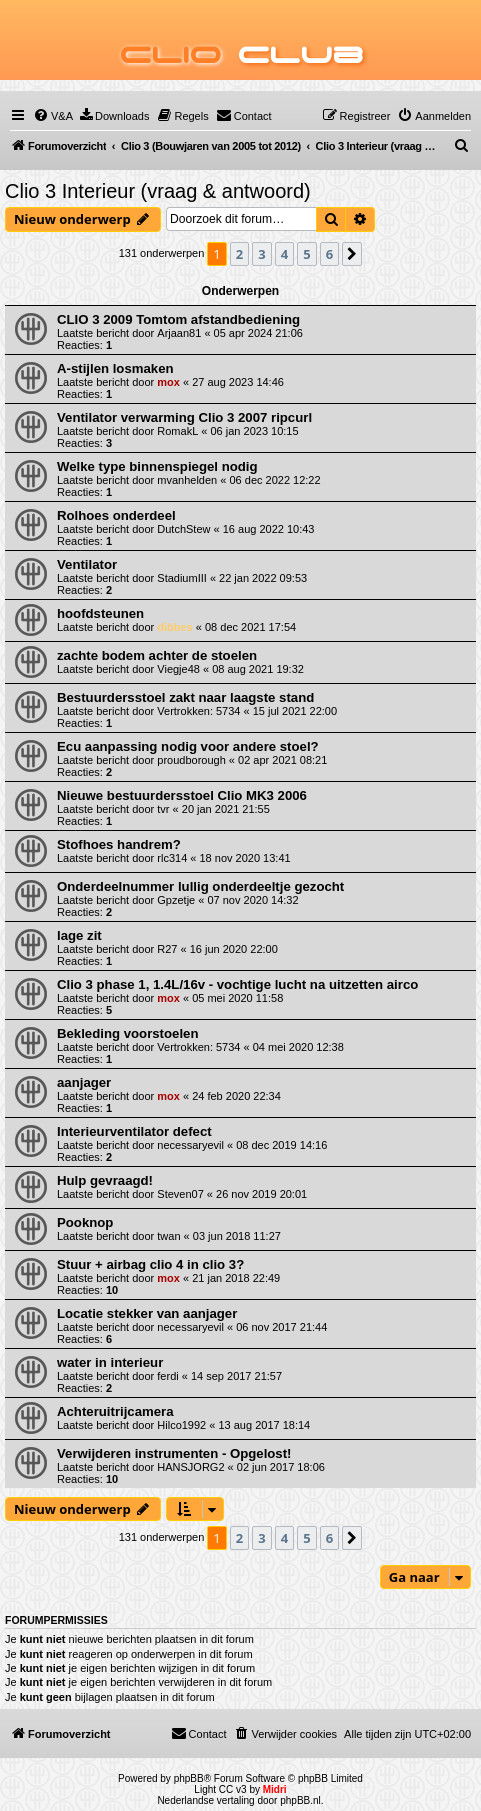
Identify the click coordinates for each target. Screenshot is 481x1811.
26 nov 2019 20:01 (261, 1194)
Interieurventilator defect (134, 1131)
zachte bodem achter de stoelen (157, 655)
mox (168, 382)
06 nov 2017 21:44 (281, 1327)
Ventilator (87, 564)
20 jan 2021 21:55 (226, 809)
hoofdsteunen (100, 613)
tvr (163, 809)
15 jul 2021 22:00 (295, 711)
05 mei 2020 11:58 (237, 998)
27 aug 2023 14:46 (238, 382)
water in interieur (110, 1362)
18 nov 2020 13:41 (245, 858)
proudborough (191, 760)
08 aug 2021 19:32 (258, 669)
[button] (352, 254)
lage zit (79, 935)
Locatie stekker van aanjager (147, 1313)
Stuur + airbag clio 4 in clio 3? (150, 1264)
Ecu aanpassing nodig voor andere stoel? (188, 746)
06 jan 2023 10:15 (255, 431)
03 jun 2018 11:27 (237, 1236)
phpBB (189, 1778)
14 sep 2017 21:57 (236, 1376)
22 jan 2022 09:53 (263, 578)
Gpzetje (176, 900)
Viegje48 (178, 669)
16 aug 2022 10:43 (269, 529)
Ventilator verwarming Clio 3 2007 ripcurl (184, 417)
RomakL (177, 431)
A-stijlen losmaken (115, 368)
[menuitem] (53, 116)
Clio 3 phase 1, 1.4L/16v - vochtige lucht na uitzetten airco (237, 984)
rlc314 (172, 858)
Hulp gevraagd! (105, 1180)
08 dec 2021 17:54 (250, 627)
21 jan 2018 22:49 (236, 1278)
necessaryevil (190, 1145)
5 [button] (306, 254)
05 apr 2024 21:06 (258, 333)
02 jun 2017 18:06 (281, 1467)
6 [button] (329, 254)
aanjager (84, 1082)
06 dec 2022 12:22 (274, 480)
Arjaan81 (179, 333)
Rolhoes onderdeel (116, 515)
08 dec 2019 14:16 (281, 1145)
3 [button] (261, 254)
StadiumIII (182, 578)
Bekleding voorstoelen (127, 1033)
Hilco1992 (181, 1425)
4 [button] (284, 254)
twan (168, 1236)
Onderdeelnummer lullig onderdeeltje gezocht (200, 886)
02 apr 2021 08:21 (282, 760)
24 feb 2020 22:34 (236, 1096)
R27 (167, 949)
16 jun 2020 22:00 (234, 949)
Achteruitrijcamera (115, 1411)
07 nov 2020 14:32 (252, 900)
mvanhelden (187, 480)
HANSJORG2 (190, 1467)
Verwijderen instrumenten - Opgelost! (174, 1453)
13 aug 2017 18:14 (264, 1425)
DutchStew (183, 529)
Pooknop (85, 1222)
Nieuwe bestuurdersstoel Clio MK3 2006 (182, 795)
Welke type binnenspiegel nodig (157, 466)
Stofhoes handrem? (119, 844)
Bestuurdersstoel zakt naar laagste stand (185, 697)
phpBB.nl (300, 1800)
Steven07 (180, 1194)
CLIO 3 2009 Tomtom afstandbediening (178, 319)
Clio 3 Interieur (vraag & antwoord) (158, 191)
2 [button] (239, 254)
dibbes (174, 627)
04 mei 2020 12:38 (298, 1047)
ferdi (167, 1376)
